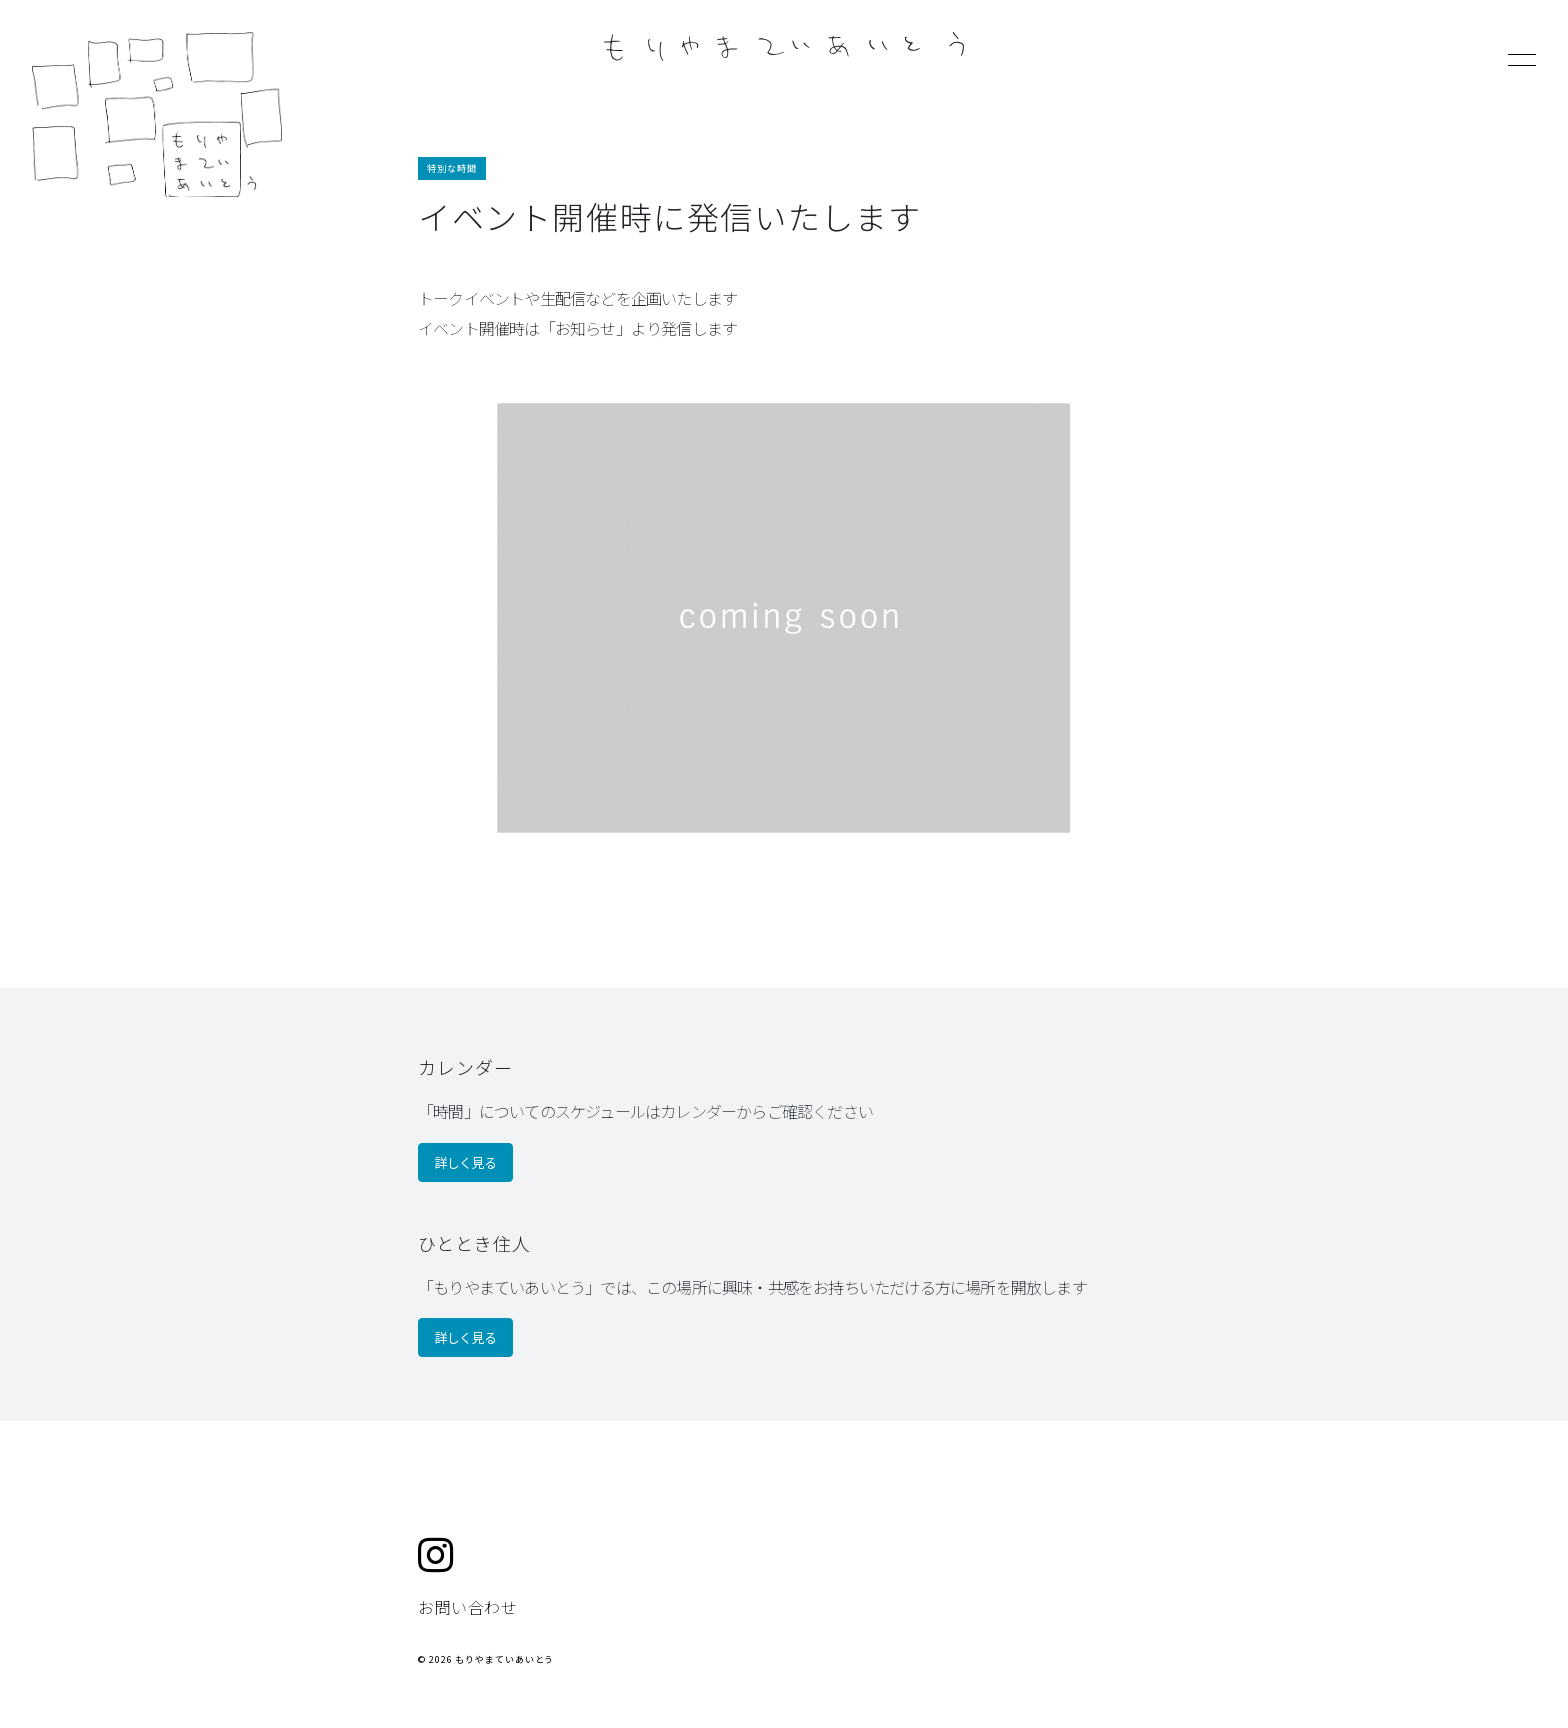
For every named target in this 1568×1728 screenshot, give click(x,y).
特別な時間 (452, 168)
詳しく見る (465, 1162)
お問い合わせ (467, 1607)
